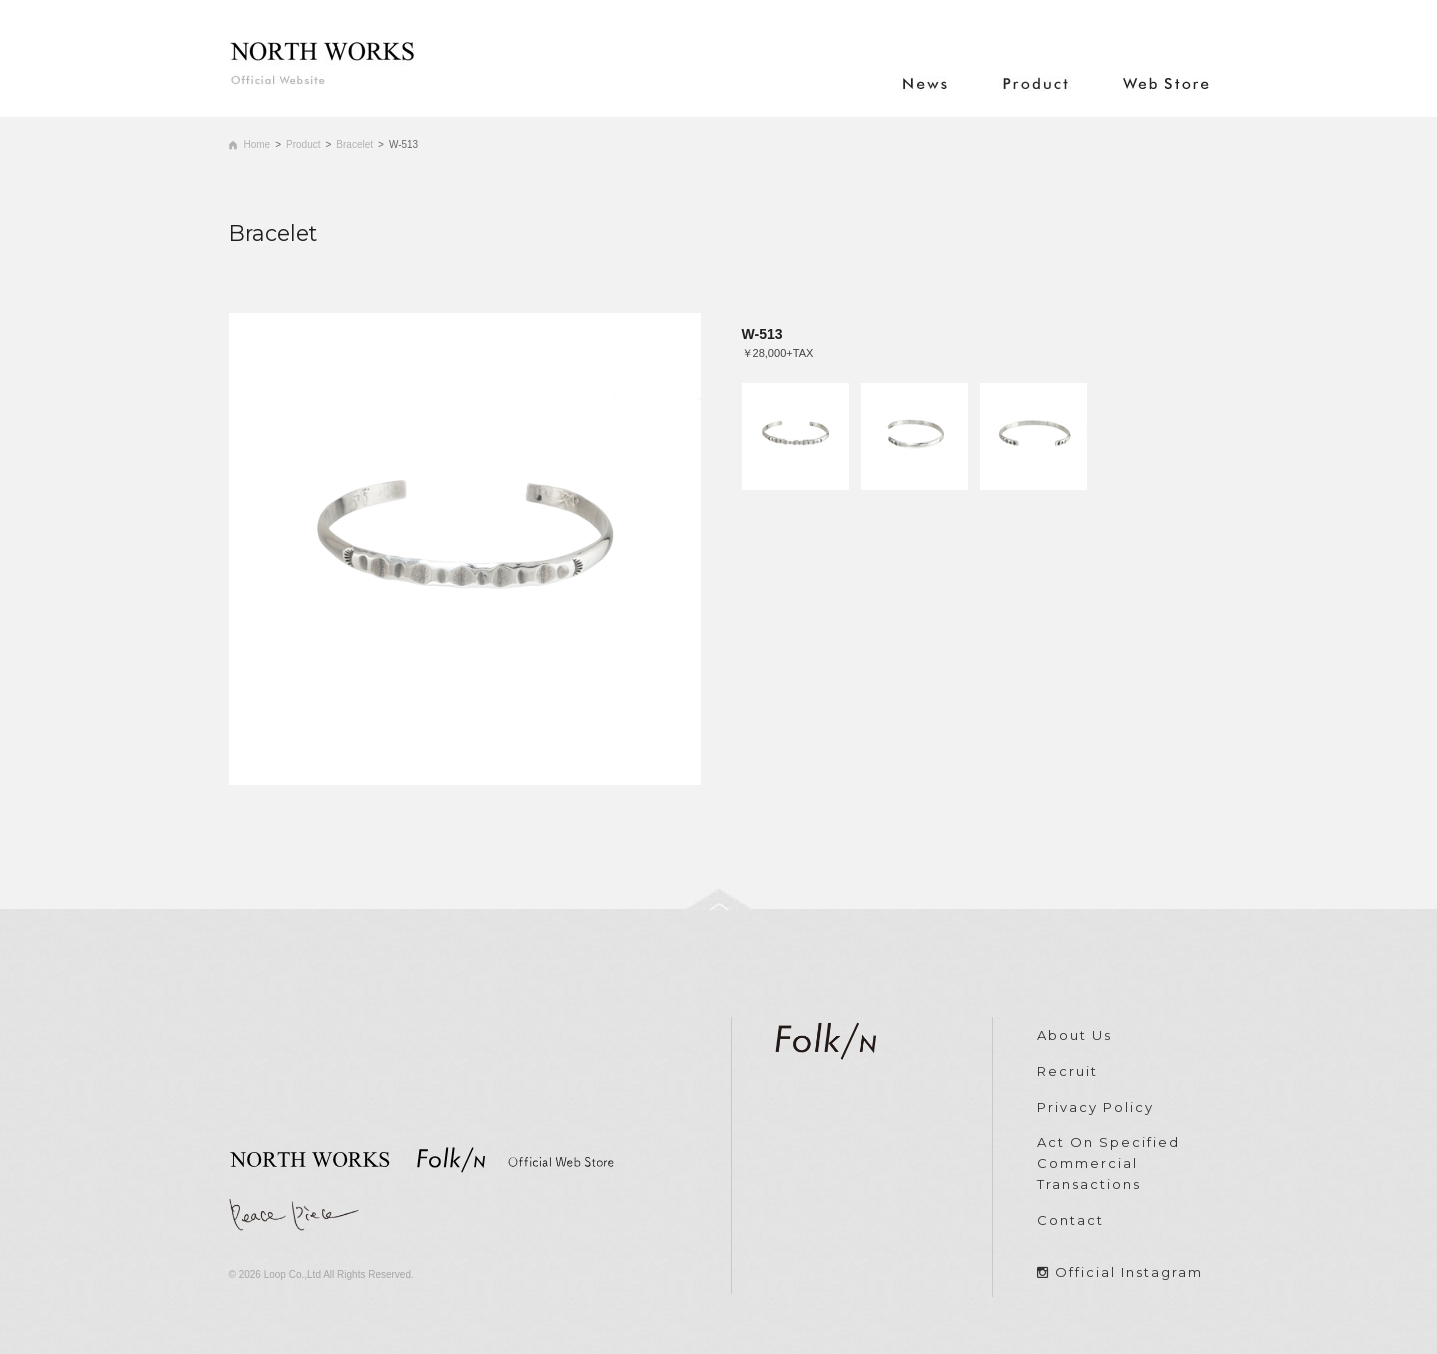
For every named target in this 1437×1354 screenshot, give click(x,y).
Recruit (1067, 1071)
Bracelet (354, 144)
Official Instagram (1129, 1272)
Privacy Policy (1095, 1107)
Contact (1070, 1220)
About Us (1074, 1035)
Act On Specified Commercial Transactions (1108, 1163)
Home (257, 144)
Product (303, 144)
